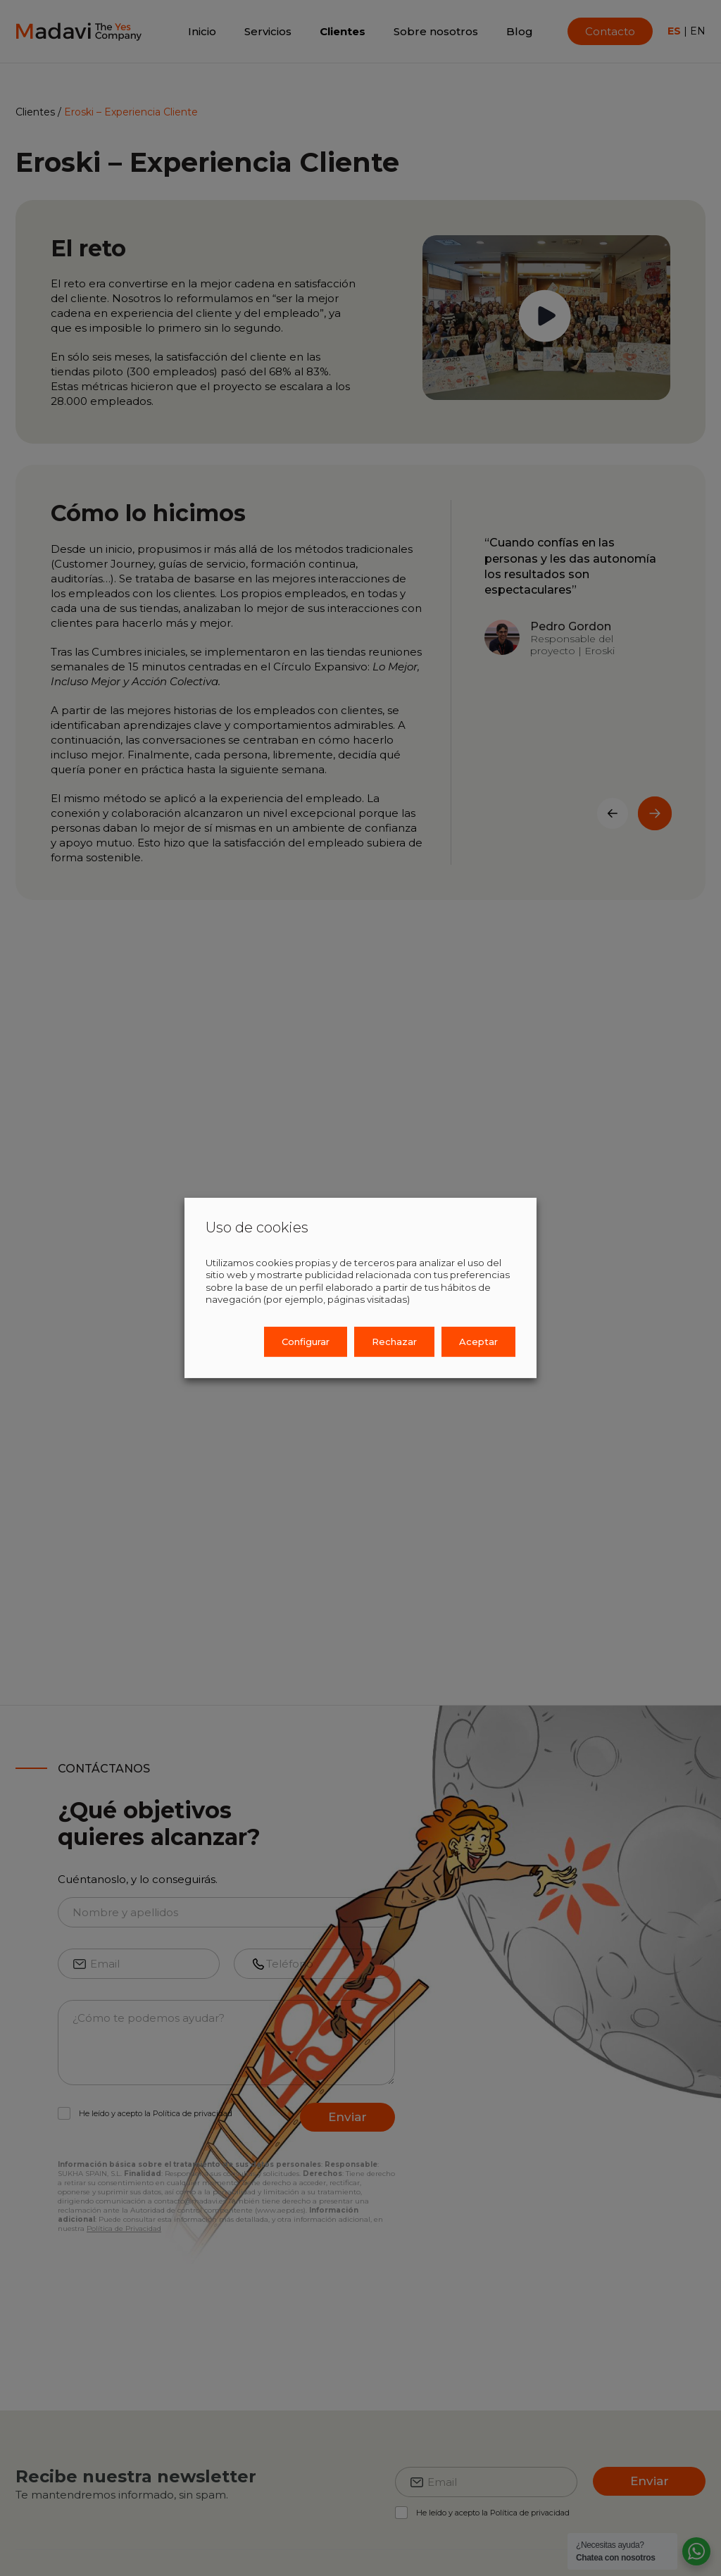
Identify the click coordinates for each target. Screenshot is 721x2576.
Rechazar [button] (394, 1341)
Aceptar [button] (478, 1341)
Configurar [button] (306, 1341)
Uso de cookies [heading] (257, 1227)
